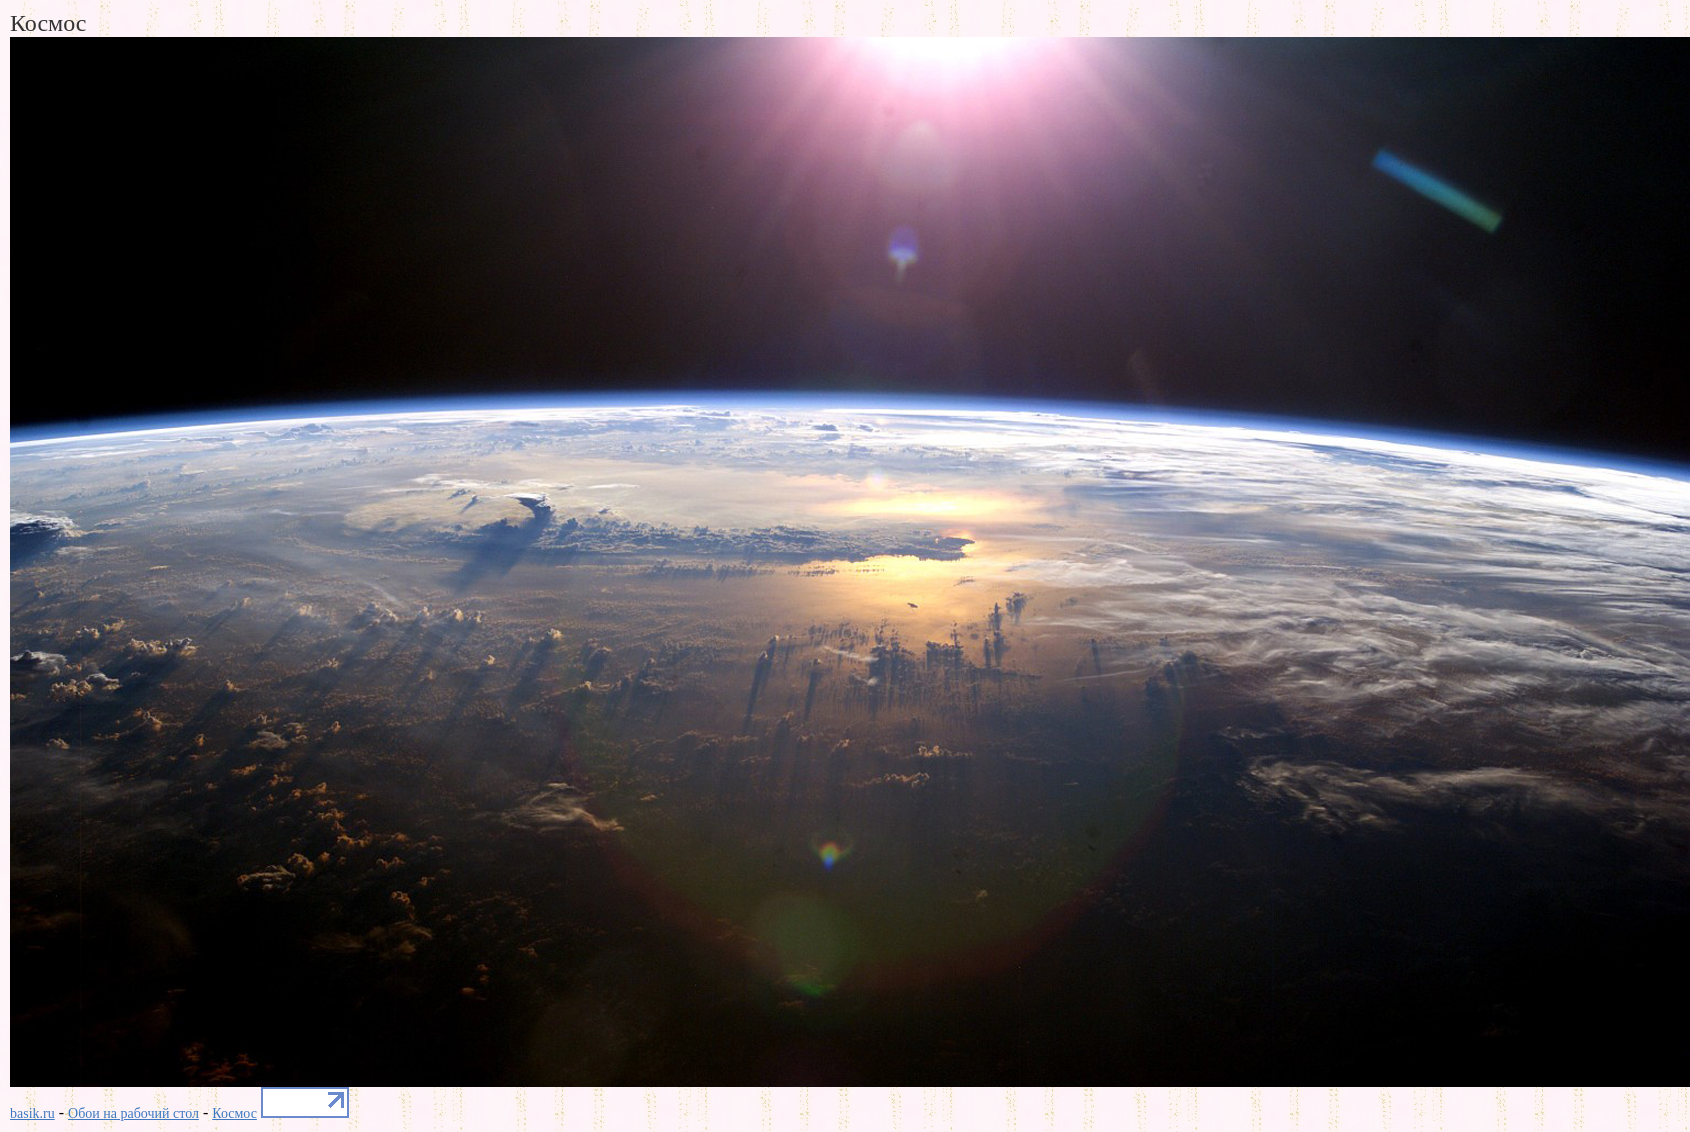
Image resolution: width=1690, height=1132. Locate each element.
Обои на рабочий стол (133, 1113)
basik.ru (32, 1113)
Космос (234, 1113)
